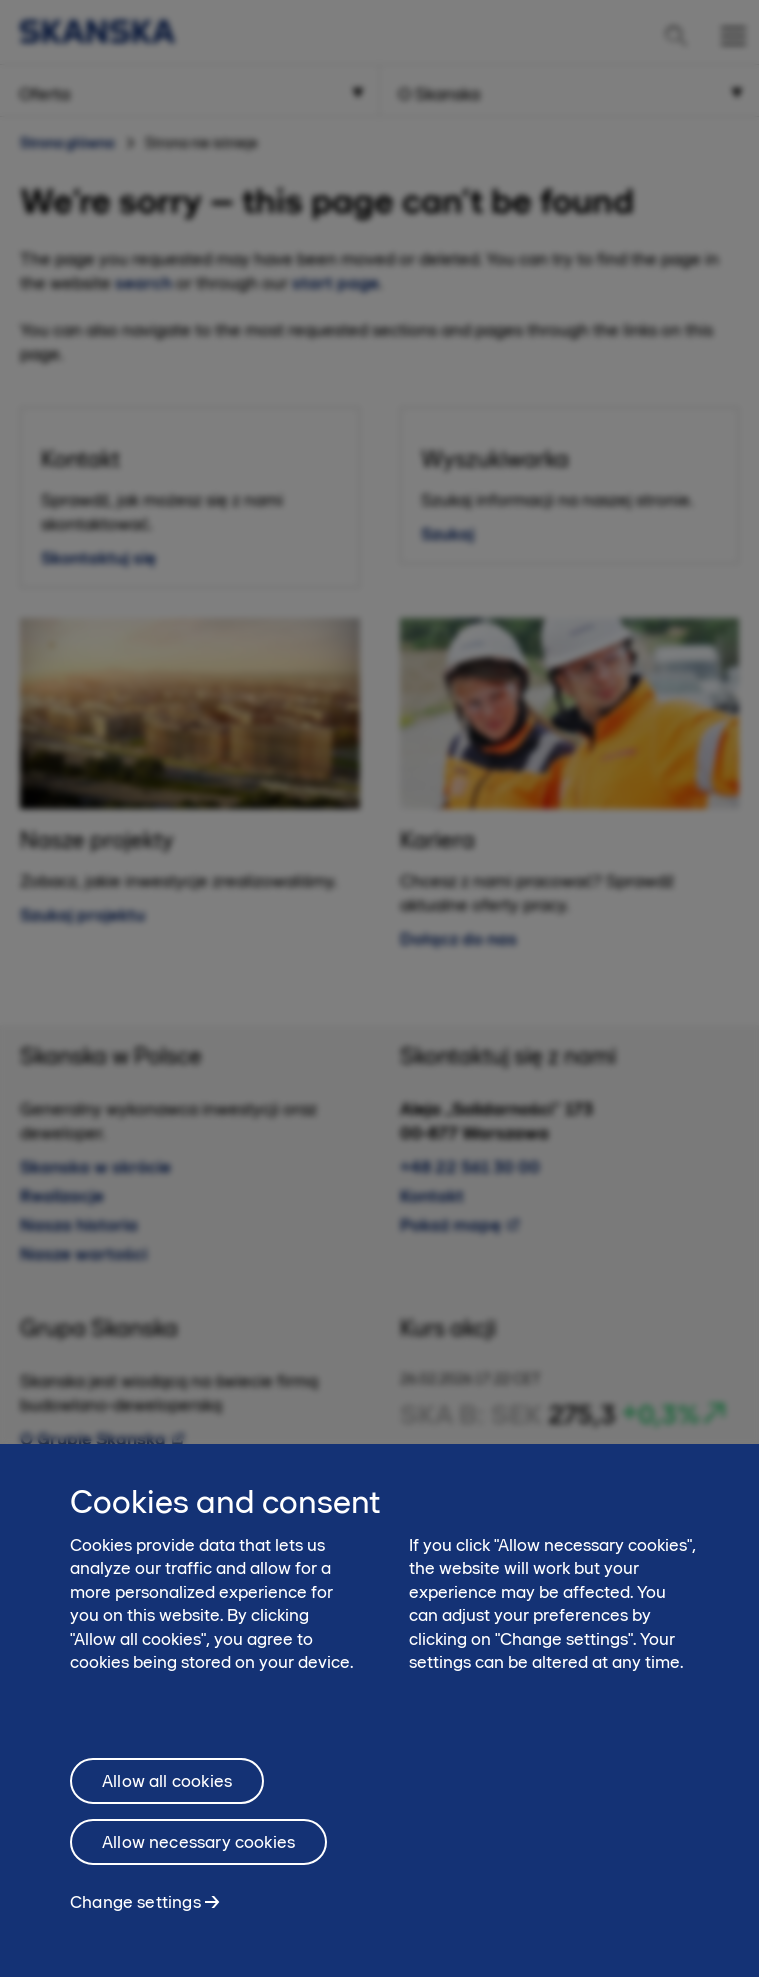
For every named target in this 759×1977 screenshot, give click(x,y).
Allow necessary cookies (198, 1851)
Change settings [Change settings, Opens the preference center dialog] (135, 1911)
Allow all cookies (167, 1790)
